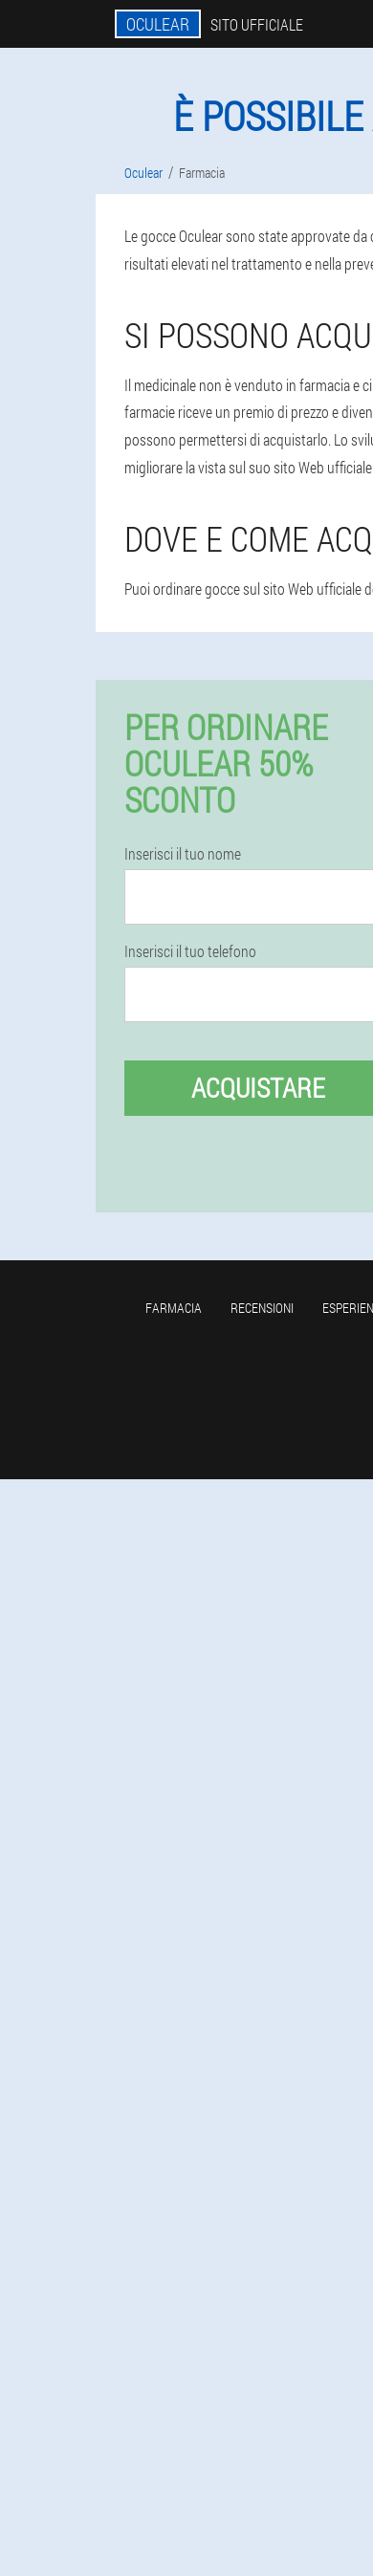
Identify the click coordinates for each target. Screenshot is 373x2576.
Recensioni (262, 1308)
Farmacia (173, 1308)
